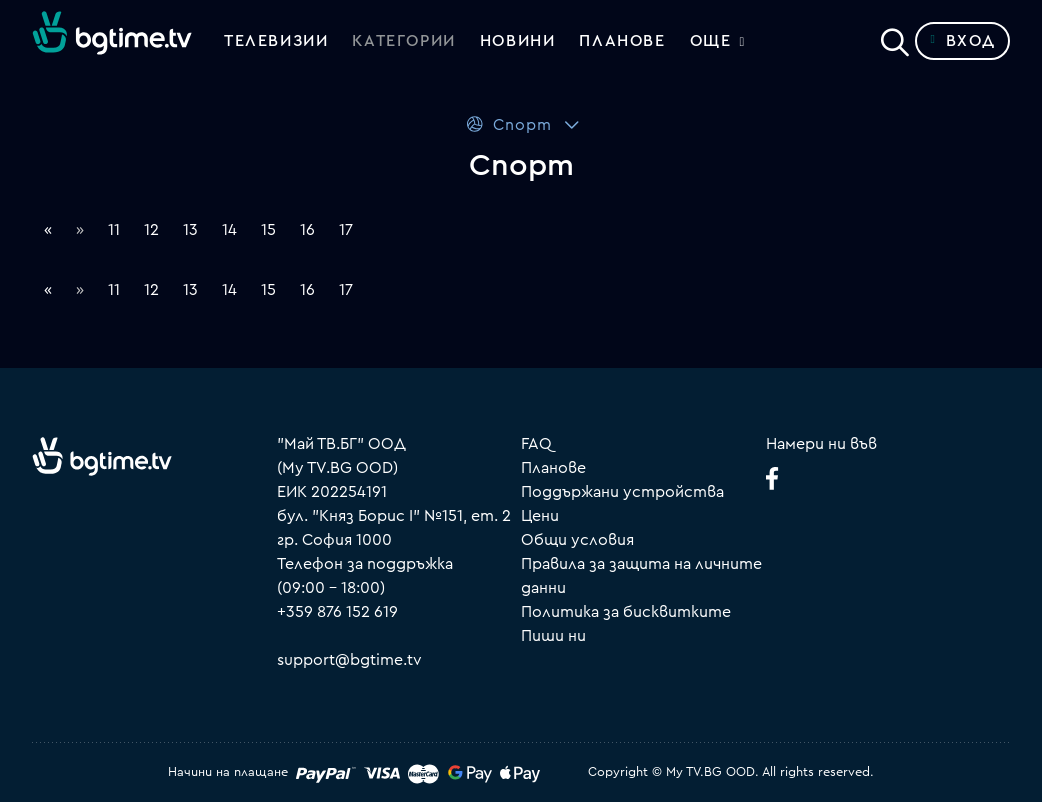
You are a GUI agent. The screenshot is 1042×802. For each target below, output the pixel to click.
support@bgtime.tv (349, 660)
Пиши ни (553, 636)
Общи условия (577, 540)
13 (190, 230)
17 (346, 230)
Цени (540, 516)
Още (711, 41)
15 (268, 230)
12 (151, 230)
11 (114, 230)
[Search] (895, 37)
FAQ (536, 444)
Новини (518, 41)
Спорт (508, 124)
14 (229, 230)
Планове (553, 468)
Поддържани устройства (622, 492)
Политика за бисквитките (626, 612)
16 (307, 230)
